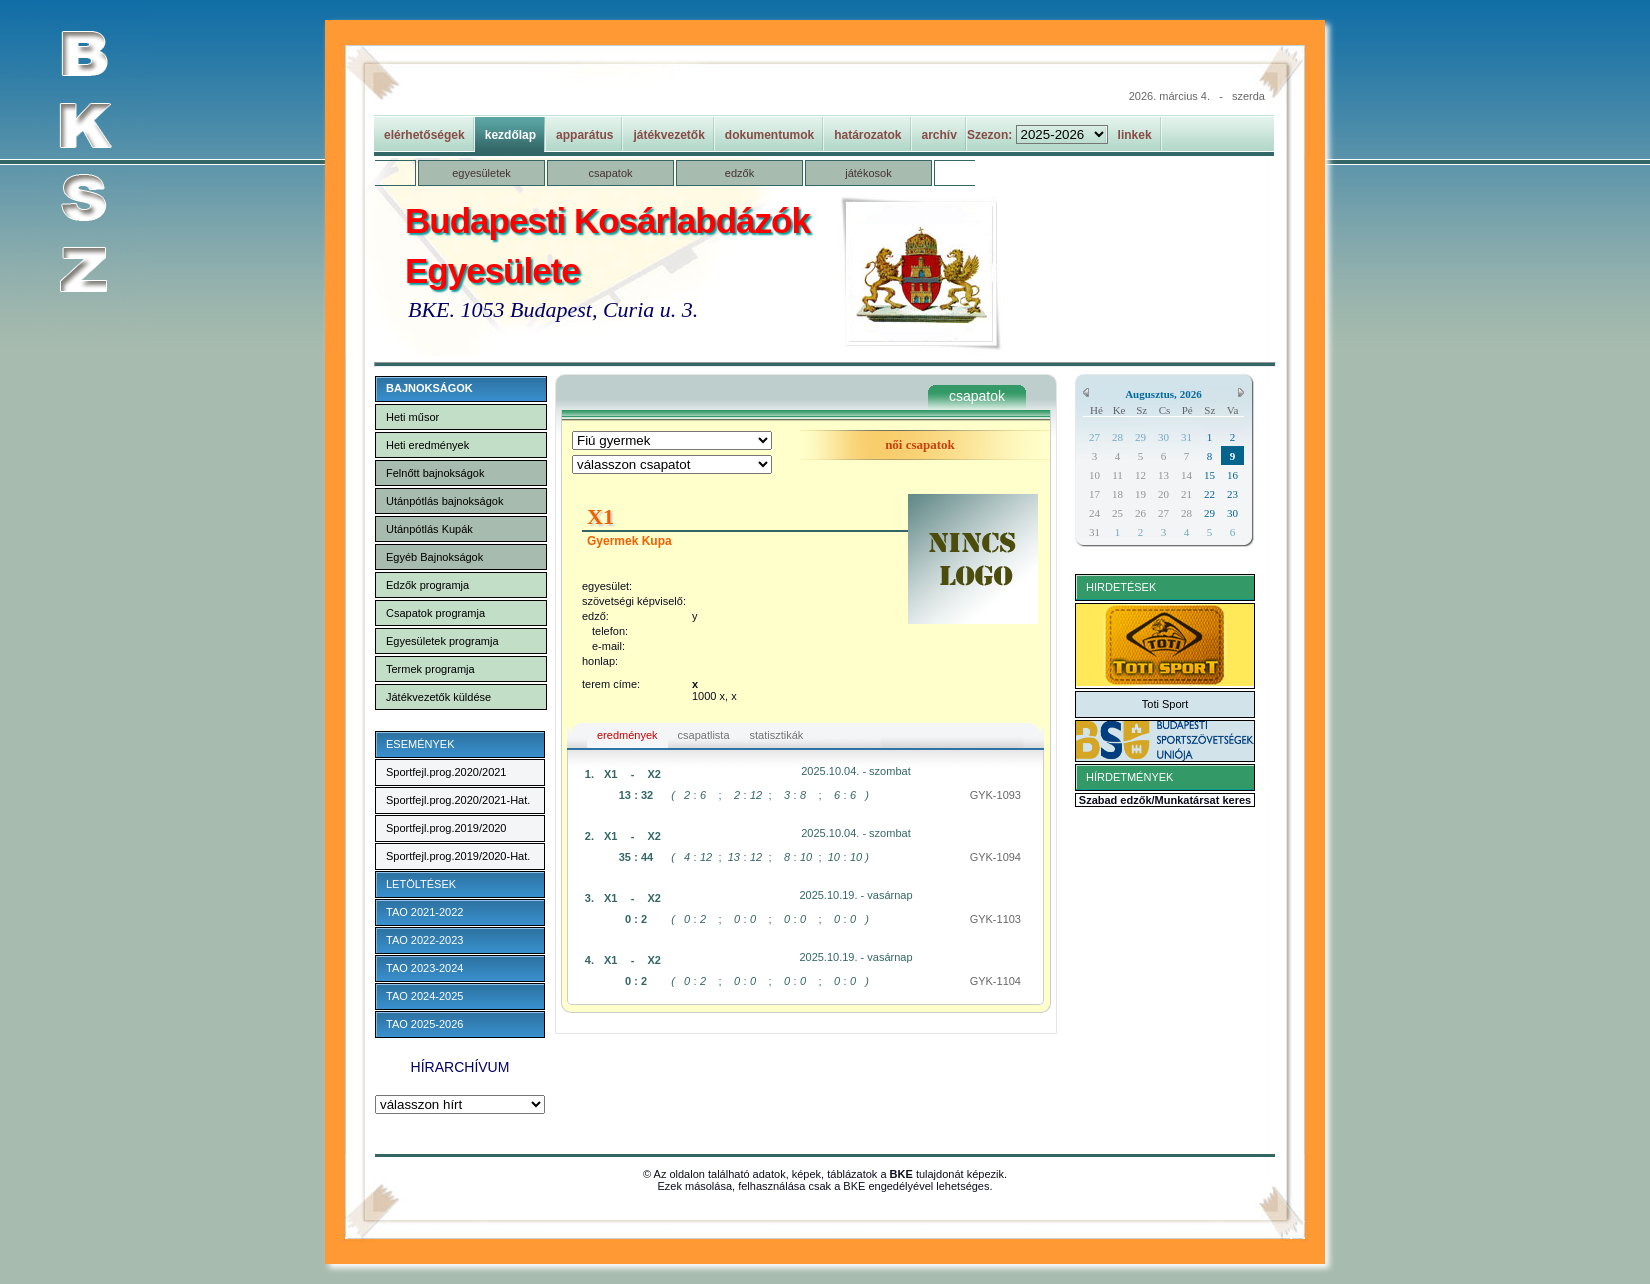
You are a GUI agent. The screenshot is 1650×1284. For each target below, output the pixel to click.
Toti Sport (1165, 704)
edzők (739, 173)
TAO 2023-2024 (424, 968)
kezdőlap (510, 135)
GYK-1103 (995, 919)
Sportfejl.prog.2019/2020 (446, 828)
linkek (1135, 135)
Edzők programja (427, 585)
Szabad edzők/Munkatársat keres (1165, 800)
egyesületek (481, 173)
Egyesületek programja (442, 641)
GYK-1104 (995, 981)
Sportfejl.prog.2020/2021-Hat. (458, 800)
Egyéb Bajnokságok (434, 557)
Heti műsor (412, 417)
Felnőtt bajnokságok (435, 473)
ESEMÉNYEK (420, 744)
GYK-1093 (995, 795)
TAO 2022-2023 (424, 940)
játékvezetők (668, 135)
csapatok (610, 173)
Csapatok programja (435, 613)
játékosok (868, 173)
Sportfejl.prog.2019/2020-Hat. (458, 856)
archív (939, 135)
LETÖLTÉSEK (421, 884)
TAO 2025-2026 (424, 1024)
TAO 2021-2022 (424, 912)
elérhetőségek (424, 135)
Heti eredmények (427, 445)
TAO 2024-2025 (424, 996)
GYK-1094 (995, 857)
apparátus (584, 135)
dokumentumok (769, 135)
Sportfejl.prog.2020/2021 (446, 772)
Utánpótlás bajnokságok (444, 501)
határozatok (867, 135)
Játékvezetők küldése (438, 697)
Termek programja (430, 669)
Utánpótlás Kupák (429, 529)
